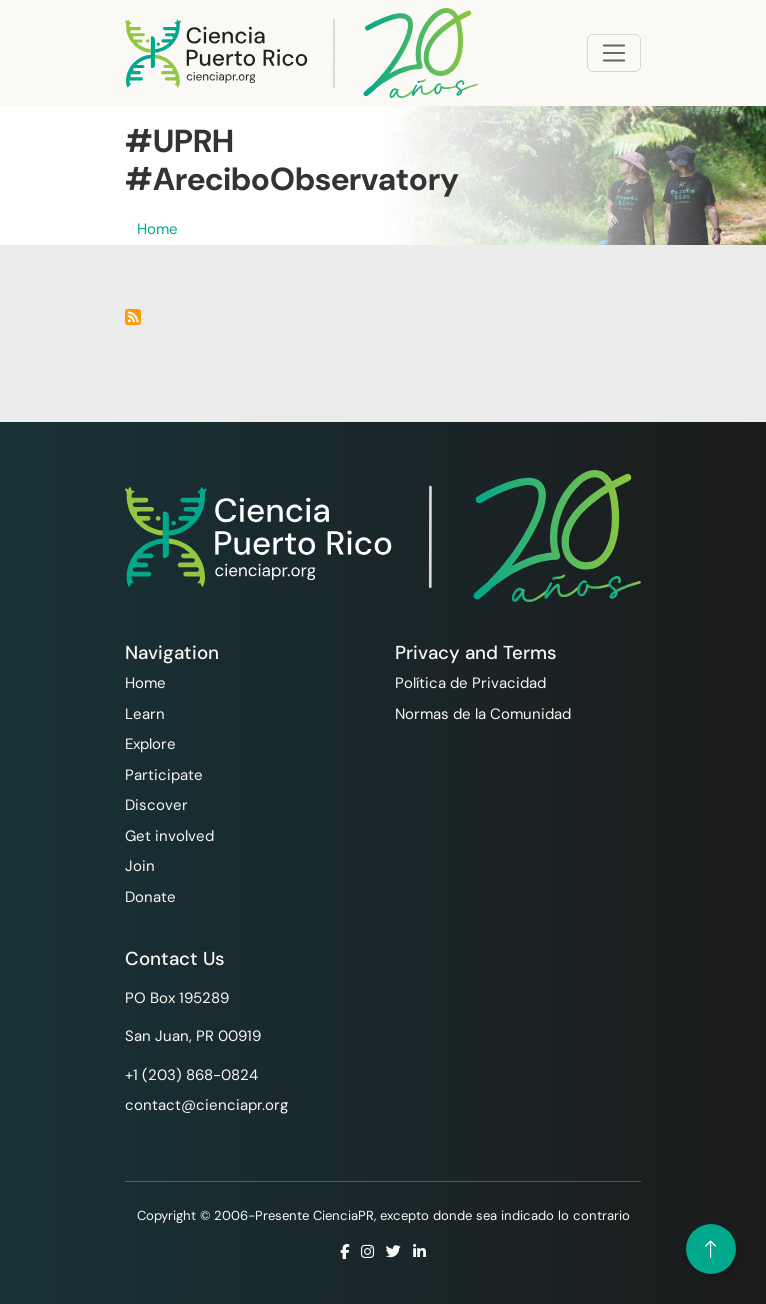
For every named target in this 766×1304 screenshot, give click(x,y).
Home (157, 229)
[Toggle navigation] (614, 53)
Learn (145, 714)
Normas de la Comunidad (483, 714)
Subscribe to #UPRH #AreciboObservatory (133, 317)
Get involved (169, 836)
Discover (156, 805)
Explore (150, 744)
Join (140, 866)
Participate (164, 775)
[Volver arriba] (711, 1249)
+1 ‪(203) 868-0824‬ (191, 1075)
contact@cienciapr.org (206, 1105)
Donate (150, 897)
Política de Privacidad (470, 683)
